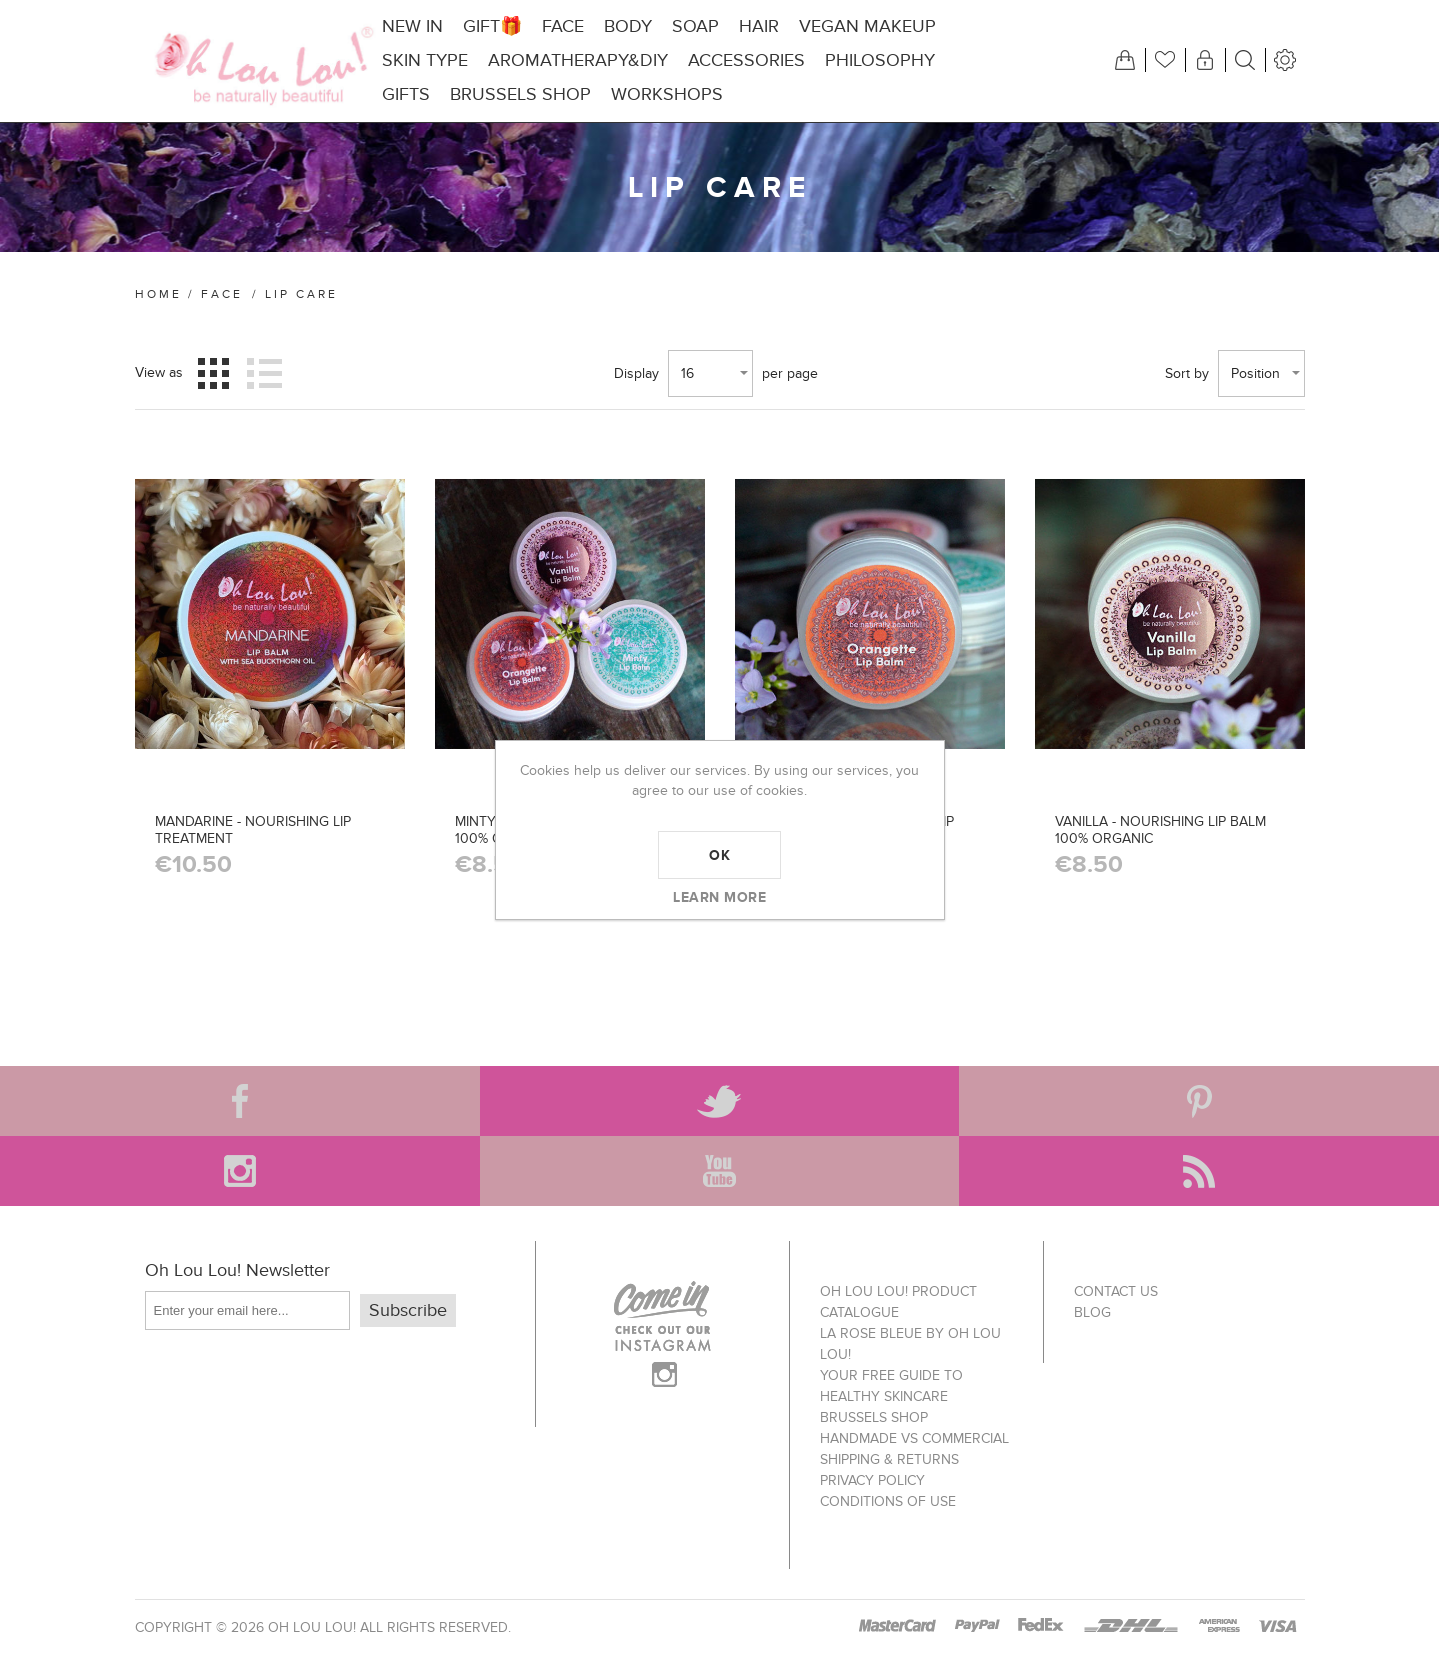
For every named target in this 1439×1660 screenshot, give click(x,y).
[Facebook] (240, 1101)
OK (719, 855)
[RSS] (1199, 1171)
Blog (1092, 1312)
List (265, 373)
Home (158, 294)
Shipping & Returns (889, 1459)
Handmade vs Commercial (914, 1438)
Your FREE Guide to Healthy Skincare (891, 1386)
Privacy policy (872, 1480)
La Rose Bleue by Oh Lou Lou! (910, 1344)
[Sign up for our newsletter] (247, 1310)
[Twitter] (720, 1101)
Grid (213, 373)
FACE (222, 294)
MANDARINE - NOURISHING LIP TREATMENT (253, 830)
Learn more (719, 897)
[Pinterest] (1199, 1101)
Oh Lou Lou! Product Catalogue (898, 1302)
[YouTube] (720, 1171)
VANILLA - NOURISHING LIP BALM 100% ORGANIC (1160, 830)
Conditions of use (888, 1501)
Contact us (1116, 1291)
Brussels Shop (874, 1417)
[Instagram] (240, 1171)
